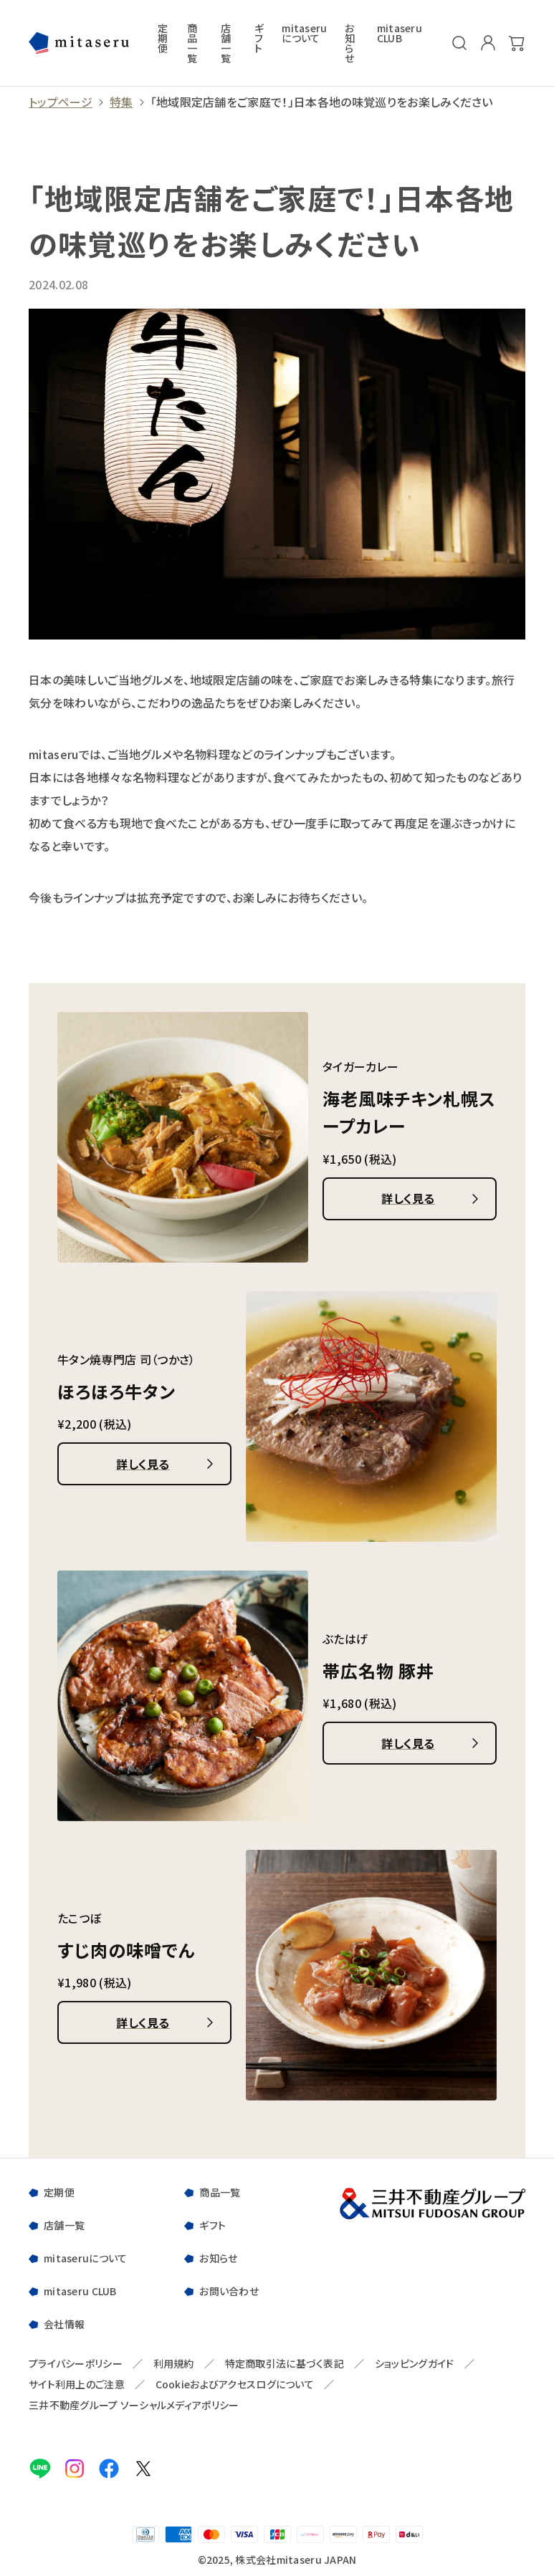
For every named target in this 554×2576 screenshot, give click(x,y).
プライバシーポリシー (76, 2364)
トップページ (60, 102)
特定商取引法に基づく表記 (284, 2364)
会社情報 (64, 2324)
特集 (121, 102)
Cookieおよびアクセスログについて (235, 2384)
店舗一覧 (226, 43)
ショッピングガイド (414, 2364)
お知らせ (350, 43)
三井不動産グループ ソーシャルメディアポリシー (134, 2405)
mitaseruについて (304, 34)
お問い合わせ (229, 2291)
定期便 (163, 39)
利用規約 (173, 2364)
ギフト (259, 39)
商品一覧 (192, 43)
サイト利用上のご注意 (77, 2384)
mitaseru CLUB (399, 34)
